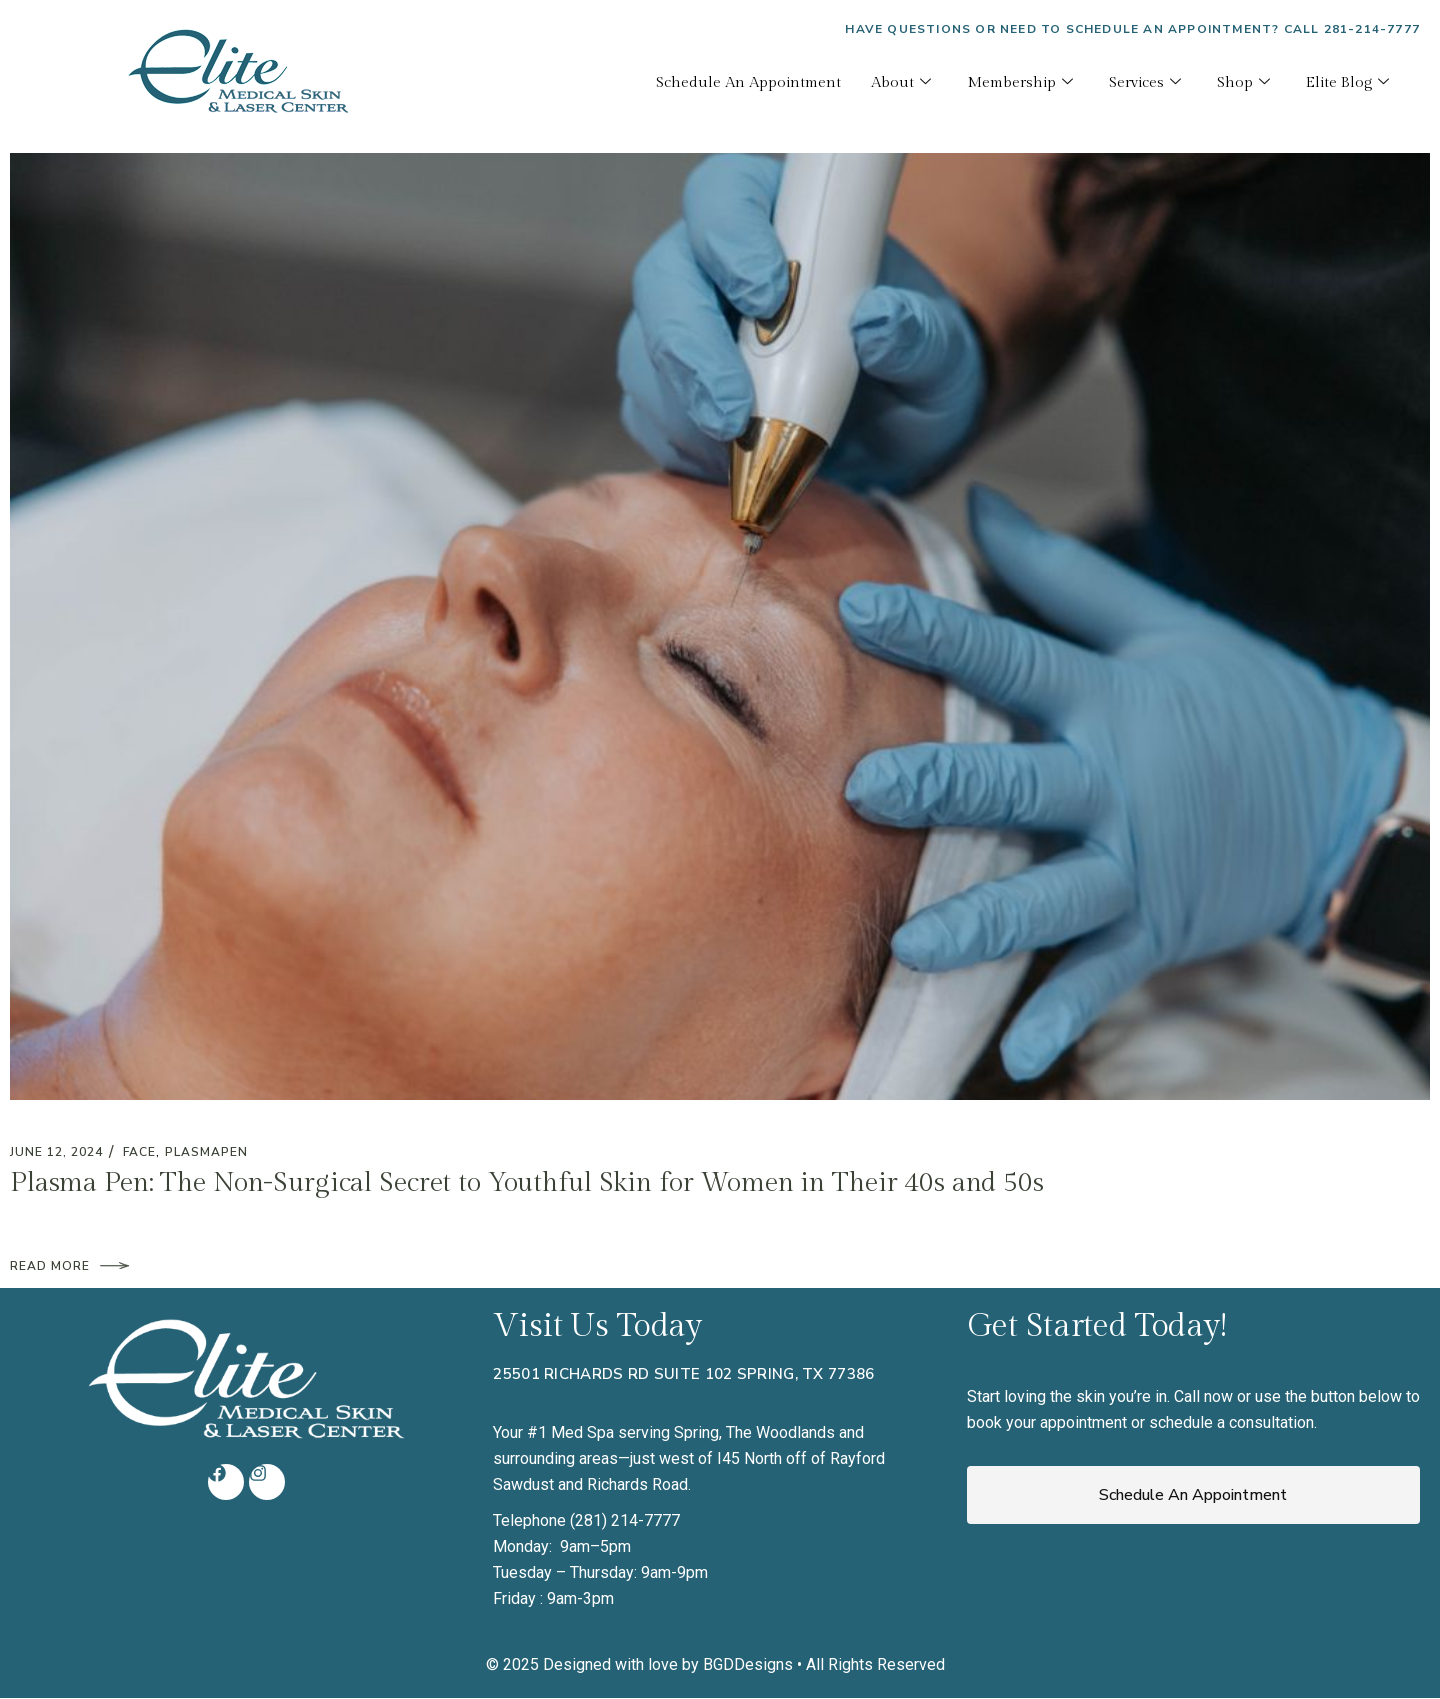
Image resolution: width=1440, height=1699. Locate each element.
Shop (1243, 83)
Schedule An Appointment (748, 82)
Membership (1020, 83)
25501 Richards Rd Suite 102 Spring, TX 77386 (683, 1374)
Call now (1203, 1396)
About (901, 83)
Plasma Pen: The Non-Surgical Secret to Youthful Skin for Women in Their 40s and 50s (527, 1183)
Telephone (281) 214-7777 (586, 1520)
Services (1145, 83)
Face (139, 1152)
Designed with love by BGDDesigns (668, 1664)
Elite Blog (1347, 83)
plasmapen (206, 1152)
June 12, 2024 (56, 1152)
